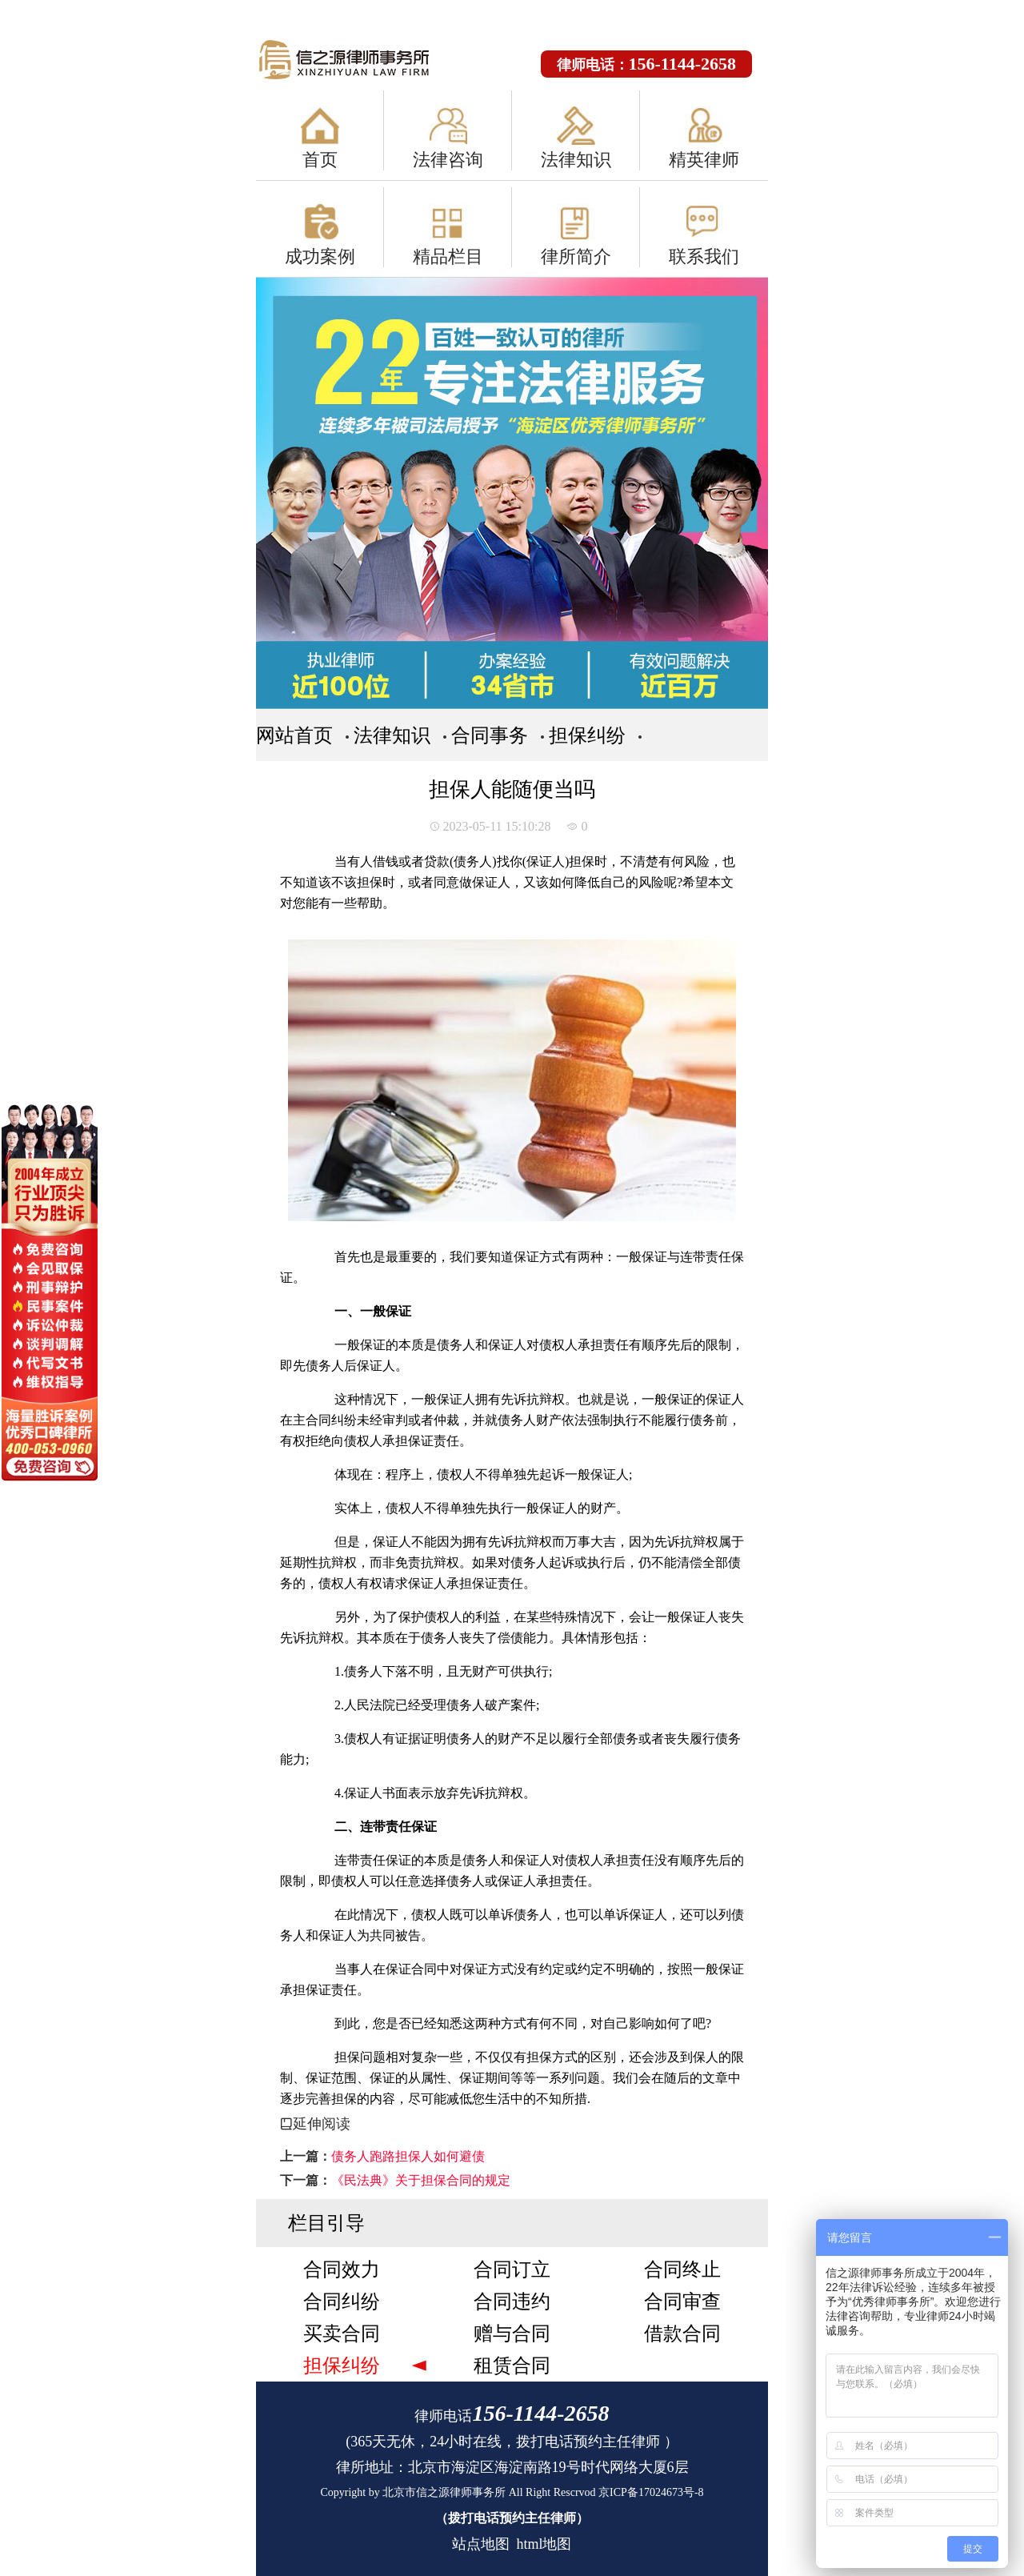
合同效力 (341, 2269)
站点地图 (481, 2544)
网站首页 (294, 735)
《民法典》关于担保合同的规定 (420, 2180)
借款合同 (682, 2333)
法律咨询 (448, 160)
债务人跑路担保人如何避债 (408, 2156)
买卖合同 (341, 2333)
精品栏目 (448, 256)
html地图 (543, 2544)
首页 (320, 160)
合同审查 (682, 2301)
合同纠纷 (341, 2301)
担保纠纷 (587, 735)
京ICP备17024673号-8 (650, 2492)
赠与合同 (512, 2333)
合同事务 (489, 735)
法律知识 (576, 160)
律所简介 (576, 256)
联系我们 (704, 256)
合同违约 (512, 2301)
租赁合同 (512, 2365)
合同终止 (682, 2269)
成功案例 (320, 256)
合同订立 (512, 2269)
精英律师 (704, 160)
